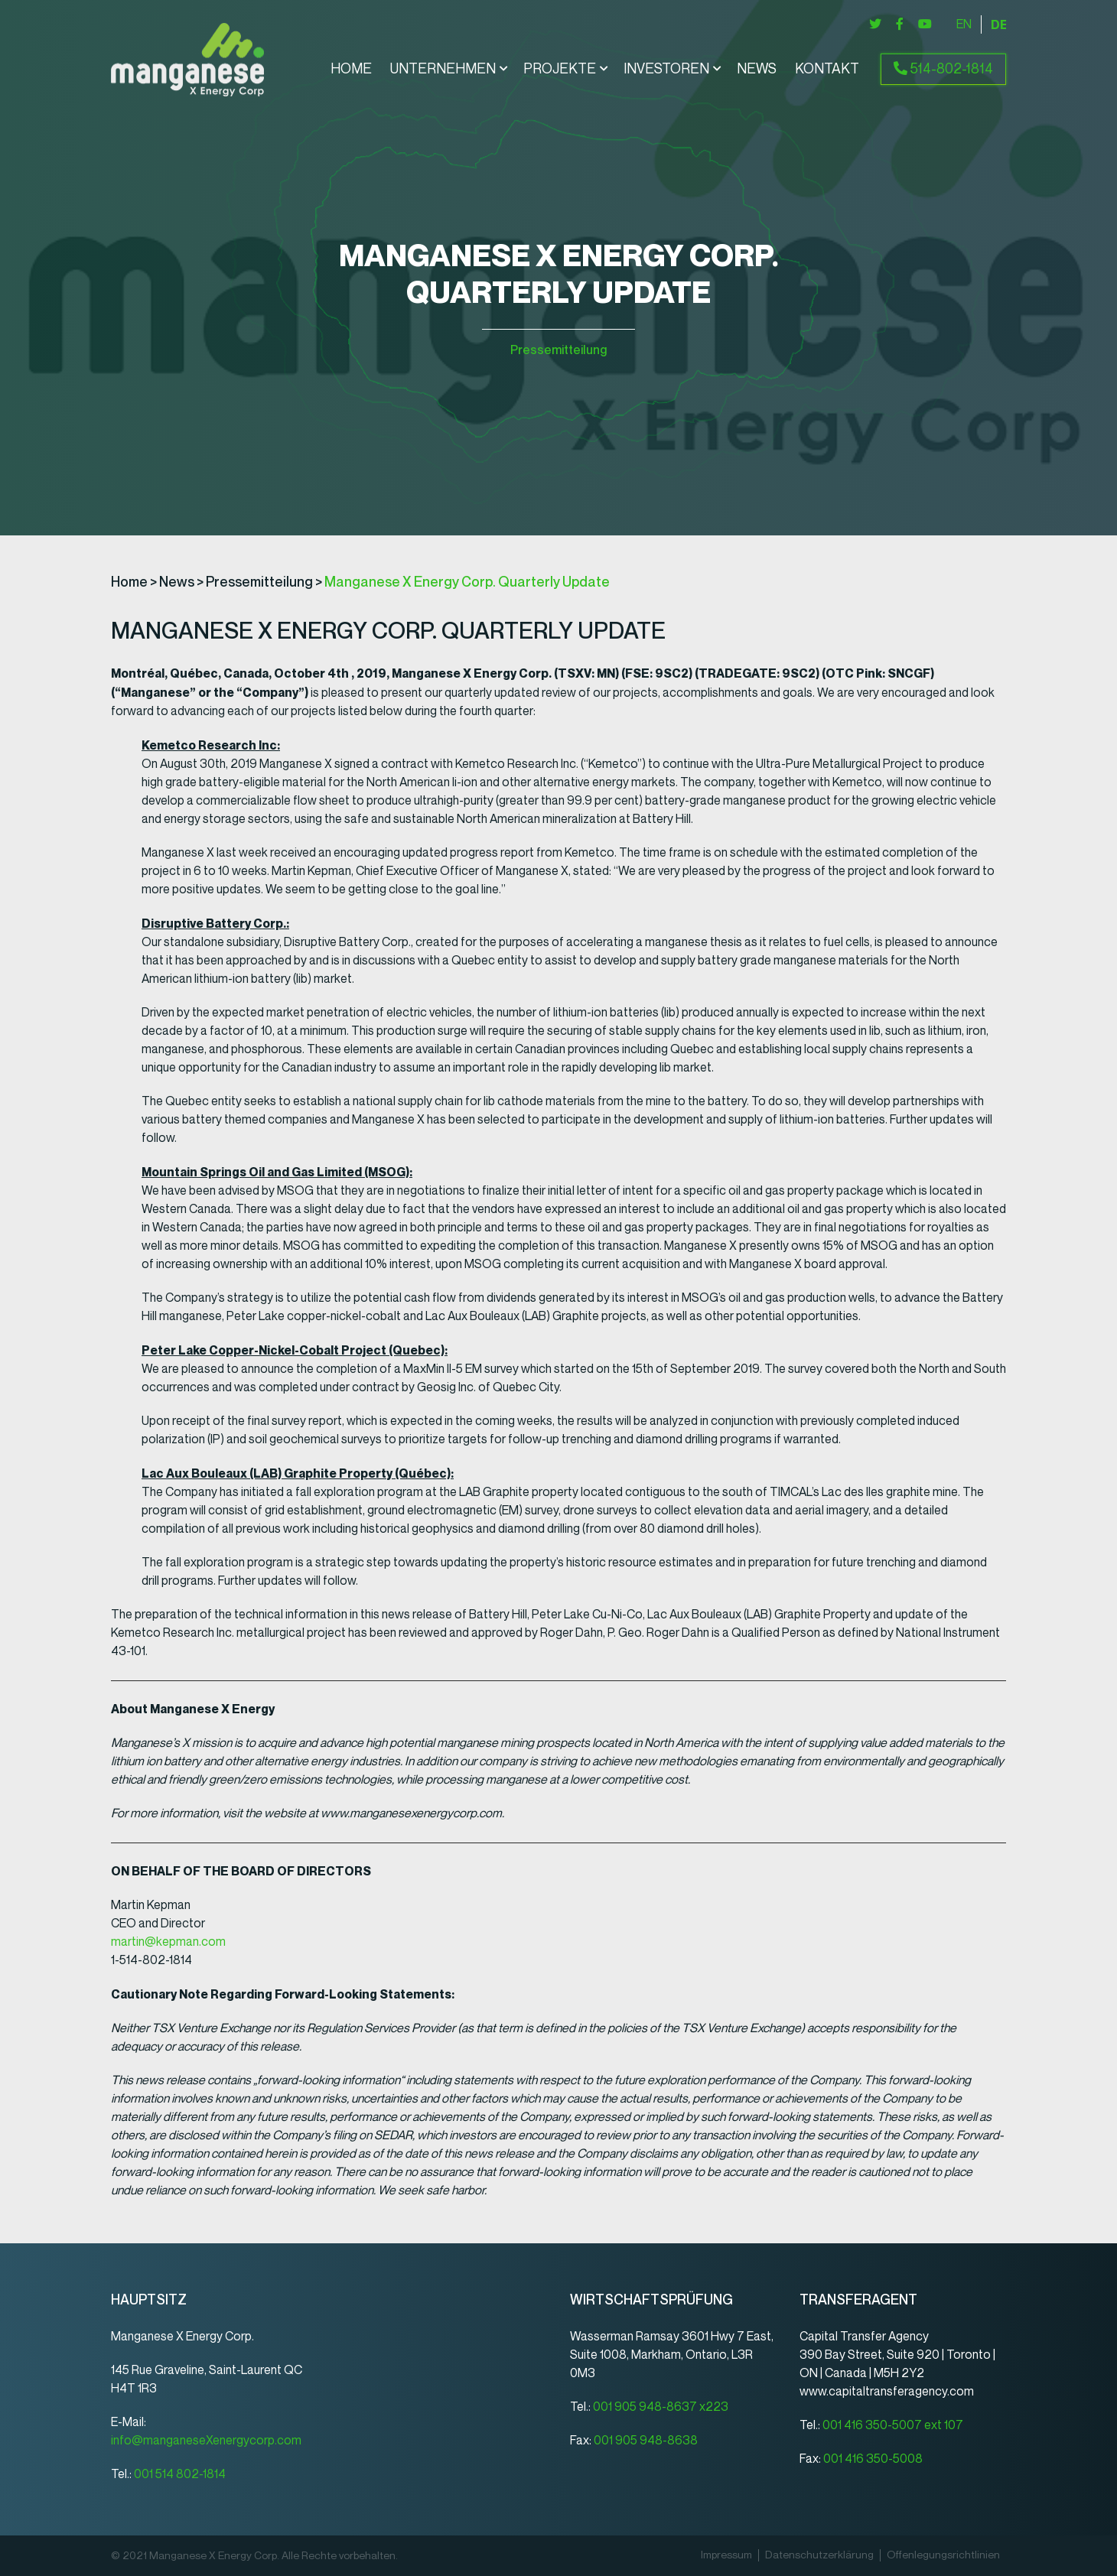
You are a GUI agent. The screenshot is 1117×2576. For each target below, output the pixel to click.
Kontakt (827, 69)
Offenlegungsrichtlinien (943, 2555)
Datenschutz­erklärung (819, 2555)
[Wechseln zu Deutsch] (998, 24)
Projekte (559, 69)
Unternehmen (443, 69)
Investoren (666, 69)
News (757, 69)
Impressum (726, 2555)
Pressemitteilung (558, 350)
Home (351, 69)
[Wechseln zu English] (964, 24)
